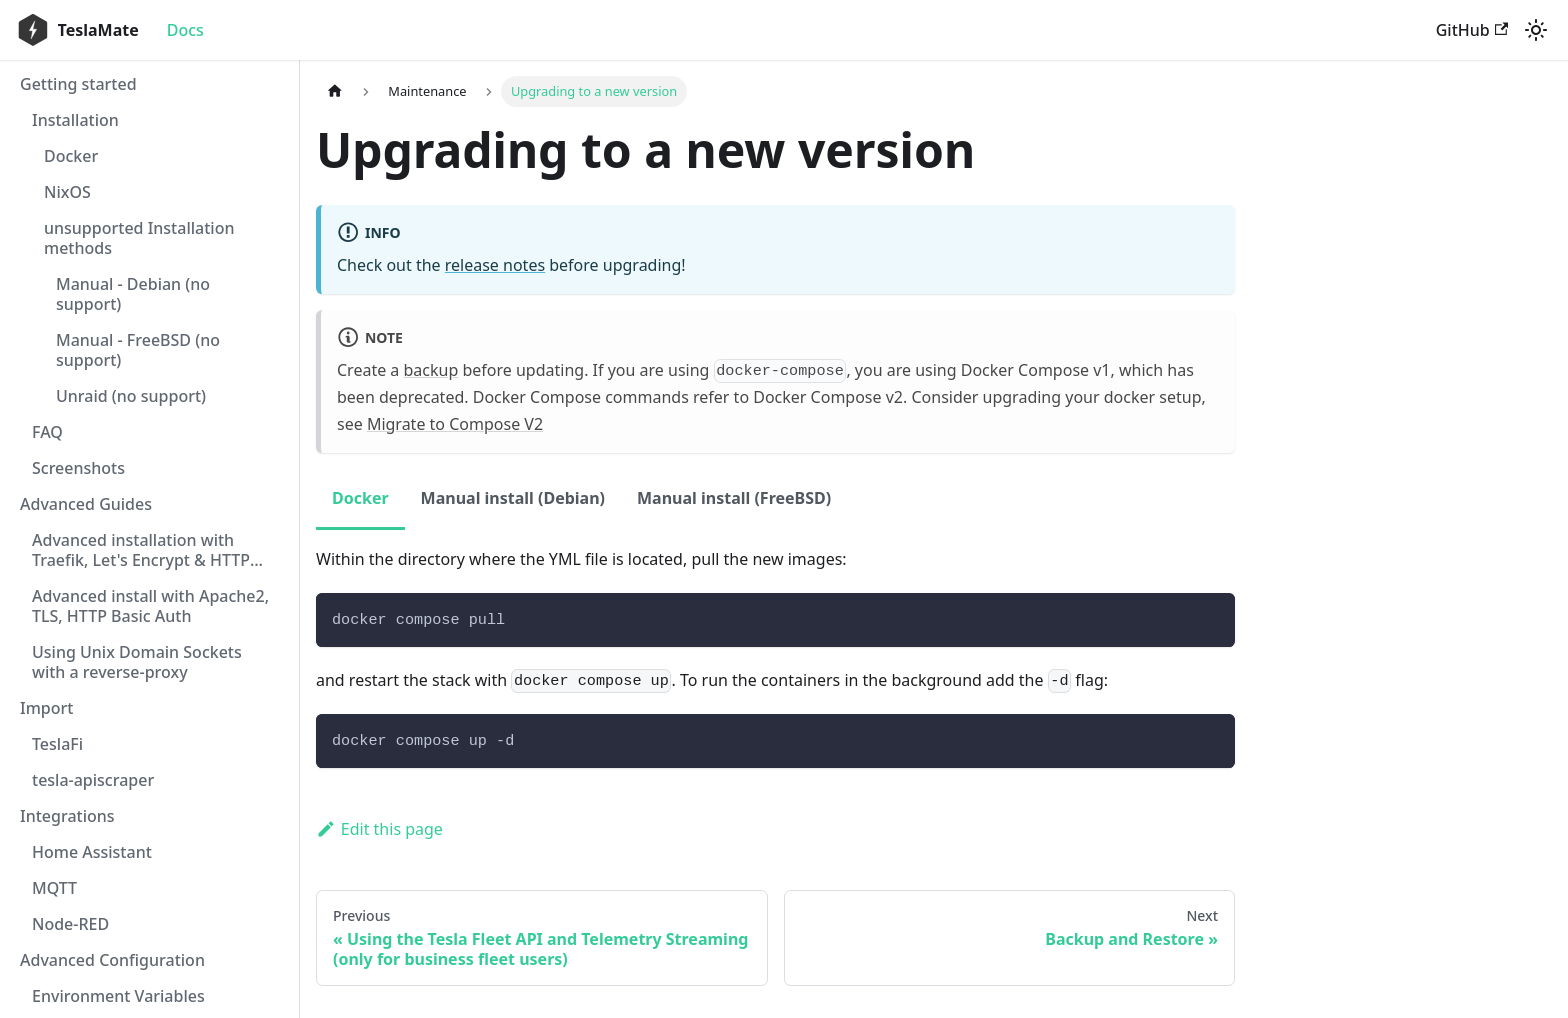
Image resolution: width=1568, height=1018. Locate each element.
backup (431, 370)
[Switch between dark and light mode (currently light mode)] (1536, 30)
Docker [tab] (360, 498)
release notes (495, 265)
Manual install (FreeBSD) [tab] (734, 498)
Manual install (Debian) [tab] (513, 498)
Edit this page (379, 829)
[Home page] (335, 91)
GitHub (1472, 30)
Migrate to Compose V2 (455, 424)
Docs (185, 30)
